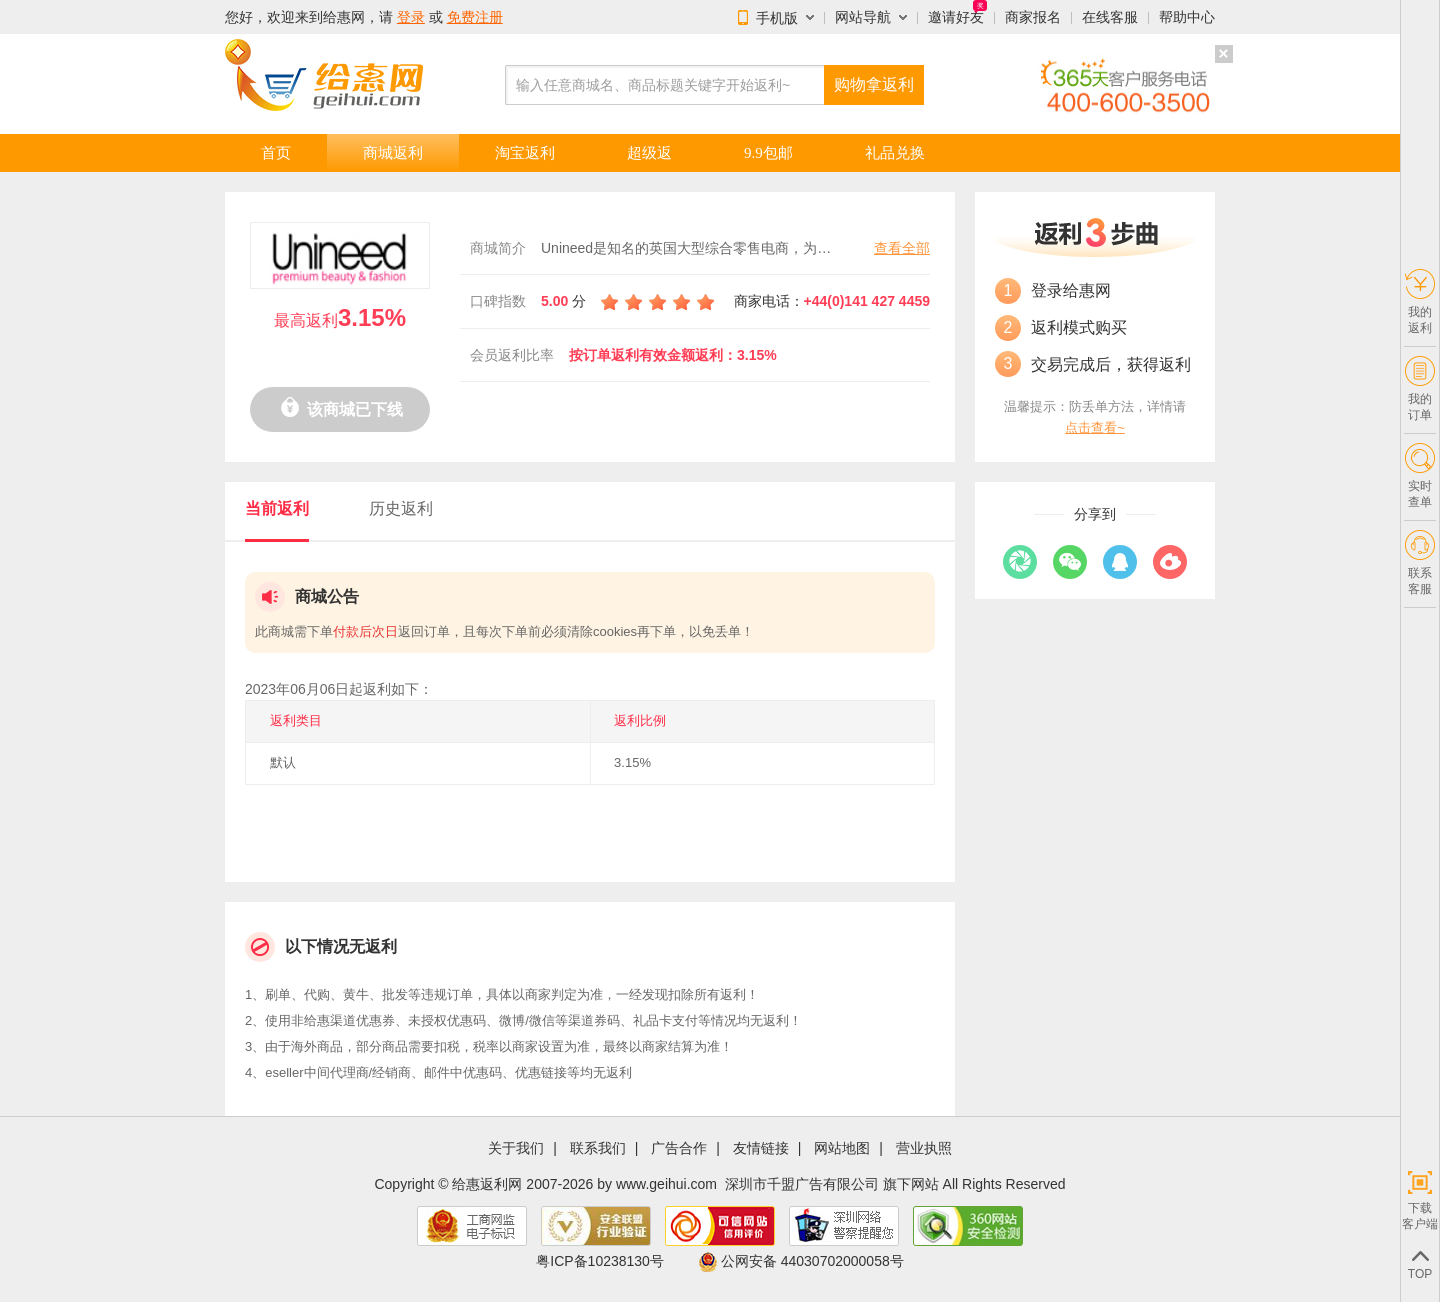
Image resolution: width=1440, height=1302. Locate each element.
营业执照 (924, 1148)
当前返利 (277, 508)
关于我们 (516, 1148)
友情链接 (761, 1148)
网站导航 (863, 17)
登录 (411, 17)
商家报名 (1033, 17)
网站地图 (842, 1148)
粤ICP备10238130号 (600, 1261)
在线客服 (1110, 17)
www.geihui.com (666, 1184)
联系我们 (598, 1148)
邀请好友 (956, 17)
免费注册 (475, 17)
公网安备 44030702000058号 (801, 1261)
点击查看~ (1095, 427)
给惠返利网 (487, 1184)
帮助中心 (1187, 17)
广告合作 (679, 1148)
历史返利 (401, 508)
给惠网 (344, 17)
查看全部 (902, 248)
